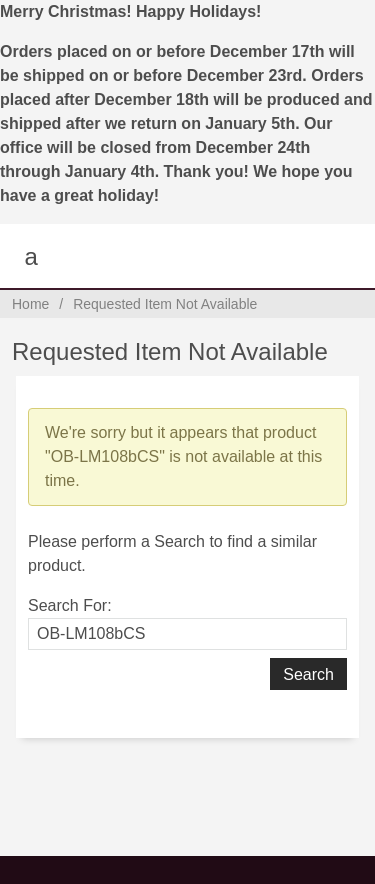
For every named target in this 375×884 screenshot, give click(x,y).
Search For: (70, 605)
